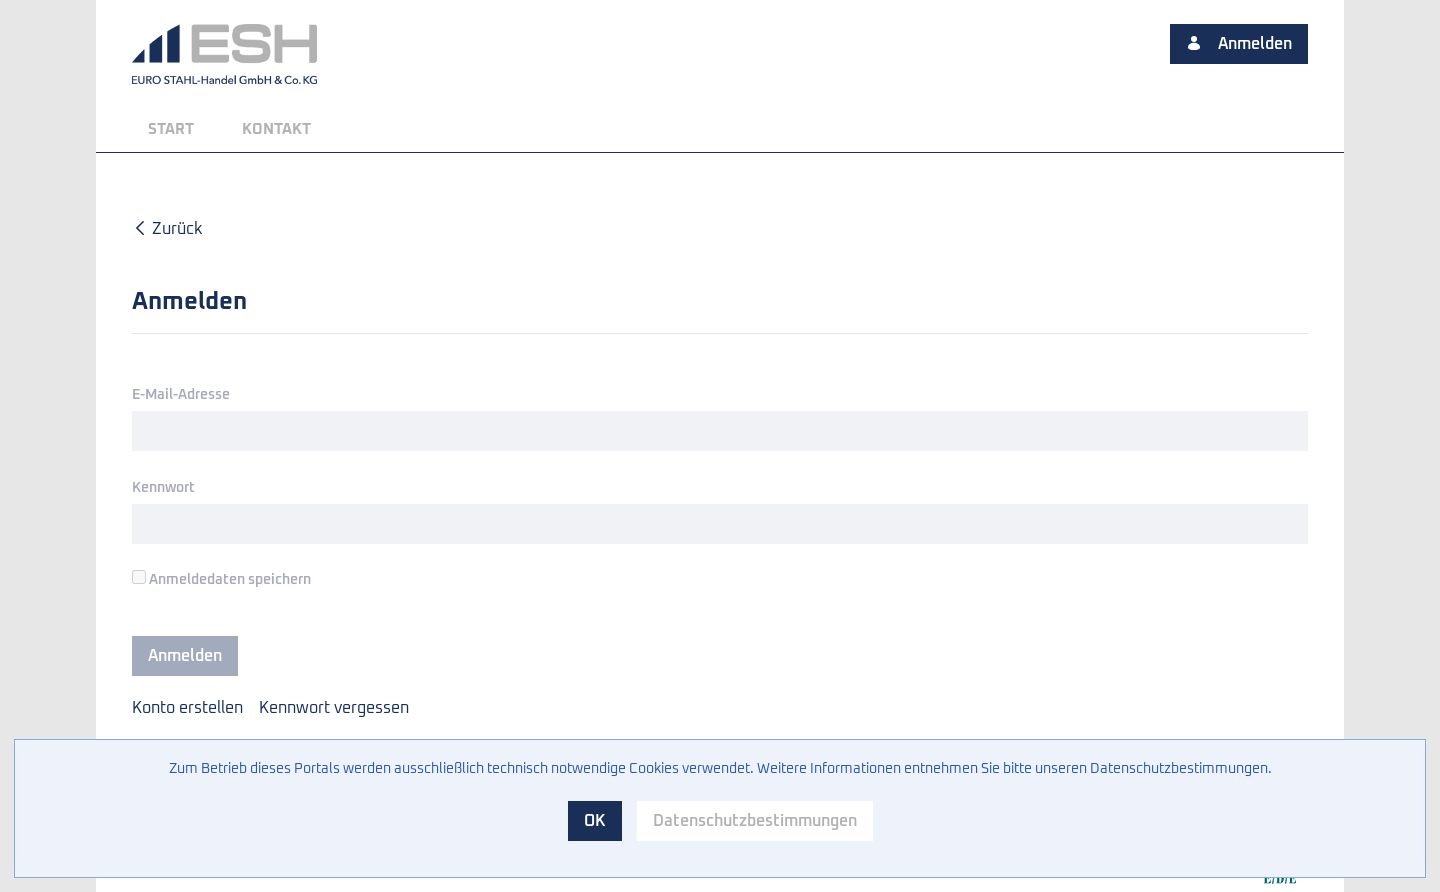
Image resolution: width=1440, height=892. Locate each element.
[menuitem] (171, 130)
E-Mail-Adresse (181, 395)
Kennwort (163, 488)
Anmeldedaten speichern (221, 578)
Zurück (167, 229)
